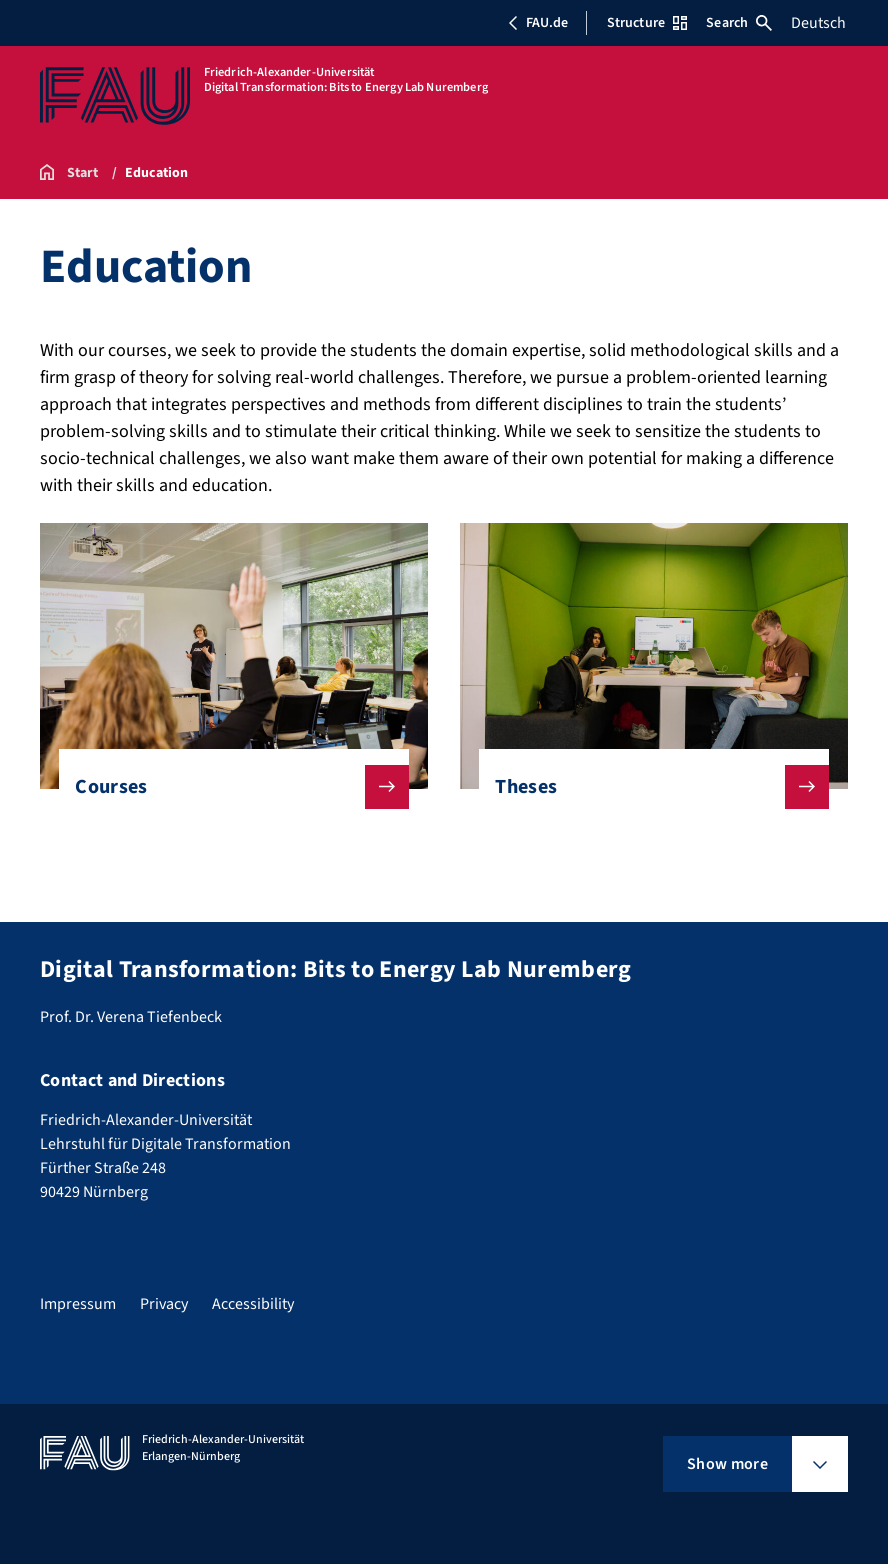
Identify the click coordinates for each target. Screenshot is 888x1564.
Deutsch (818, 23)
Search (739, 23)
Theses (645, 787)
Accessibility (253, 1304)
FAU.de (538, 23)
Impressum (78, 1304)
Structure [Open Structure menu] (647, 23)
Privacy (164, 1304)
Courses (225, 787)
